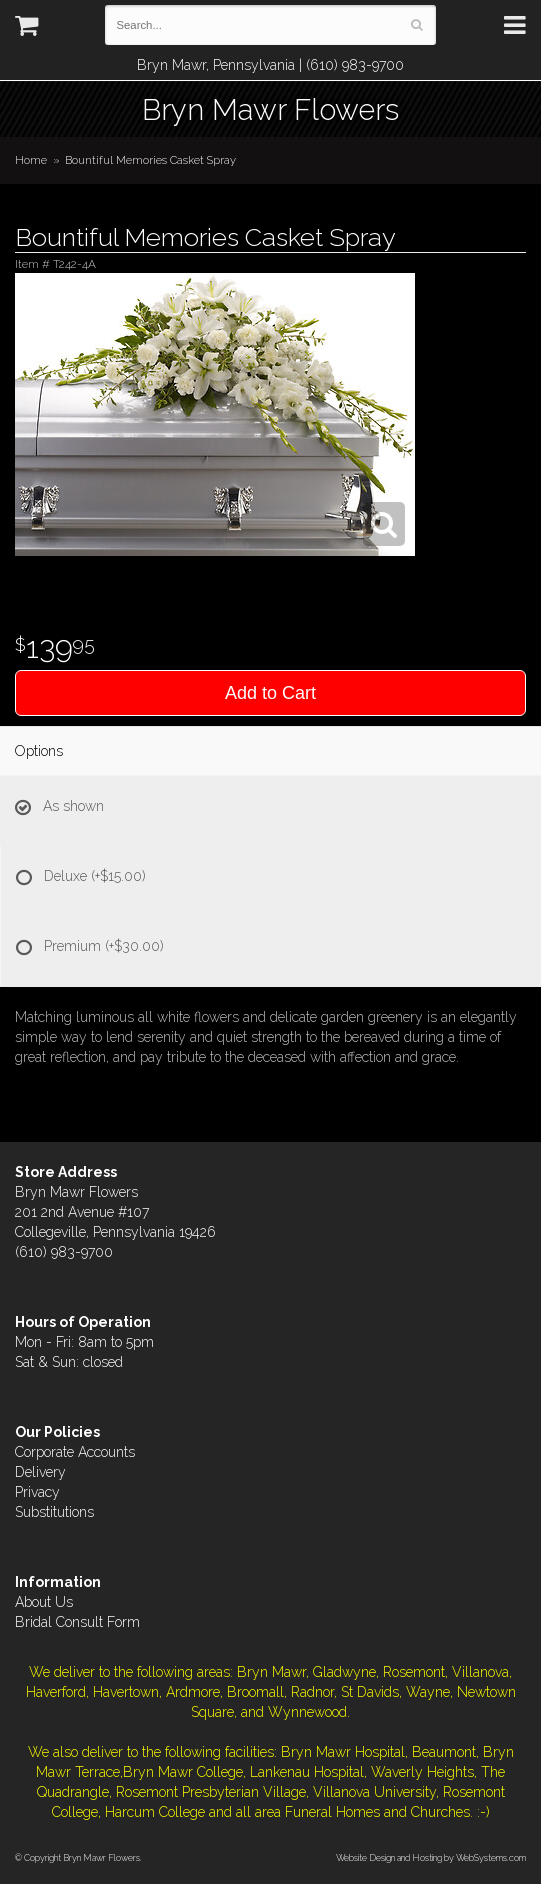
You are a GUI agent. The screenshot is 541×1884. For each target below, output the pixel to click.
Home (31, 160)
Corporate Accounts (75, 1452)
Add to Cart (270, 693)
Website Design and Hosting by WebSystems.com (431, 1857)
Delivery (40, 1472)
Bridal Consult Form (77, 1622)
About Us (44, 1602)
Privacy (37, 1492)
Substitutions (54, 1512)
